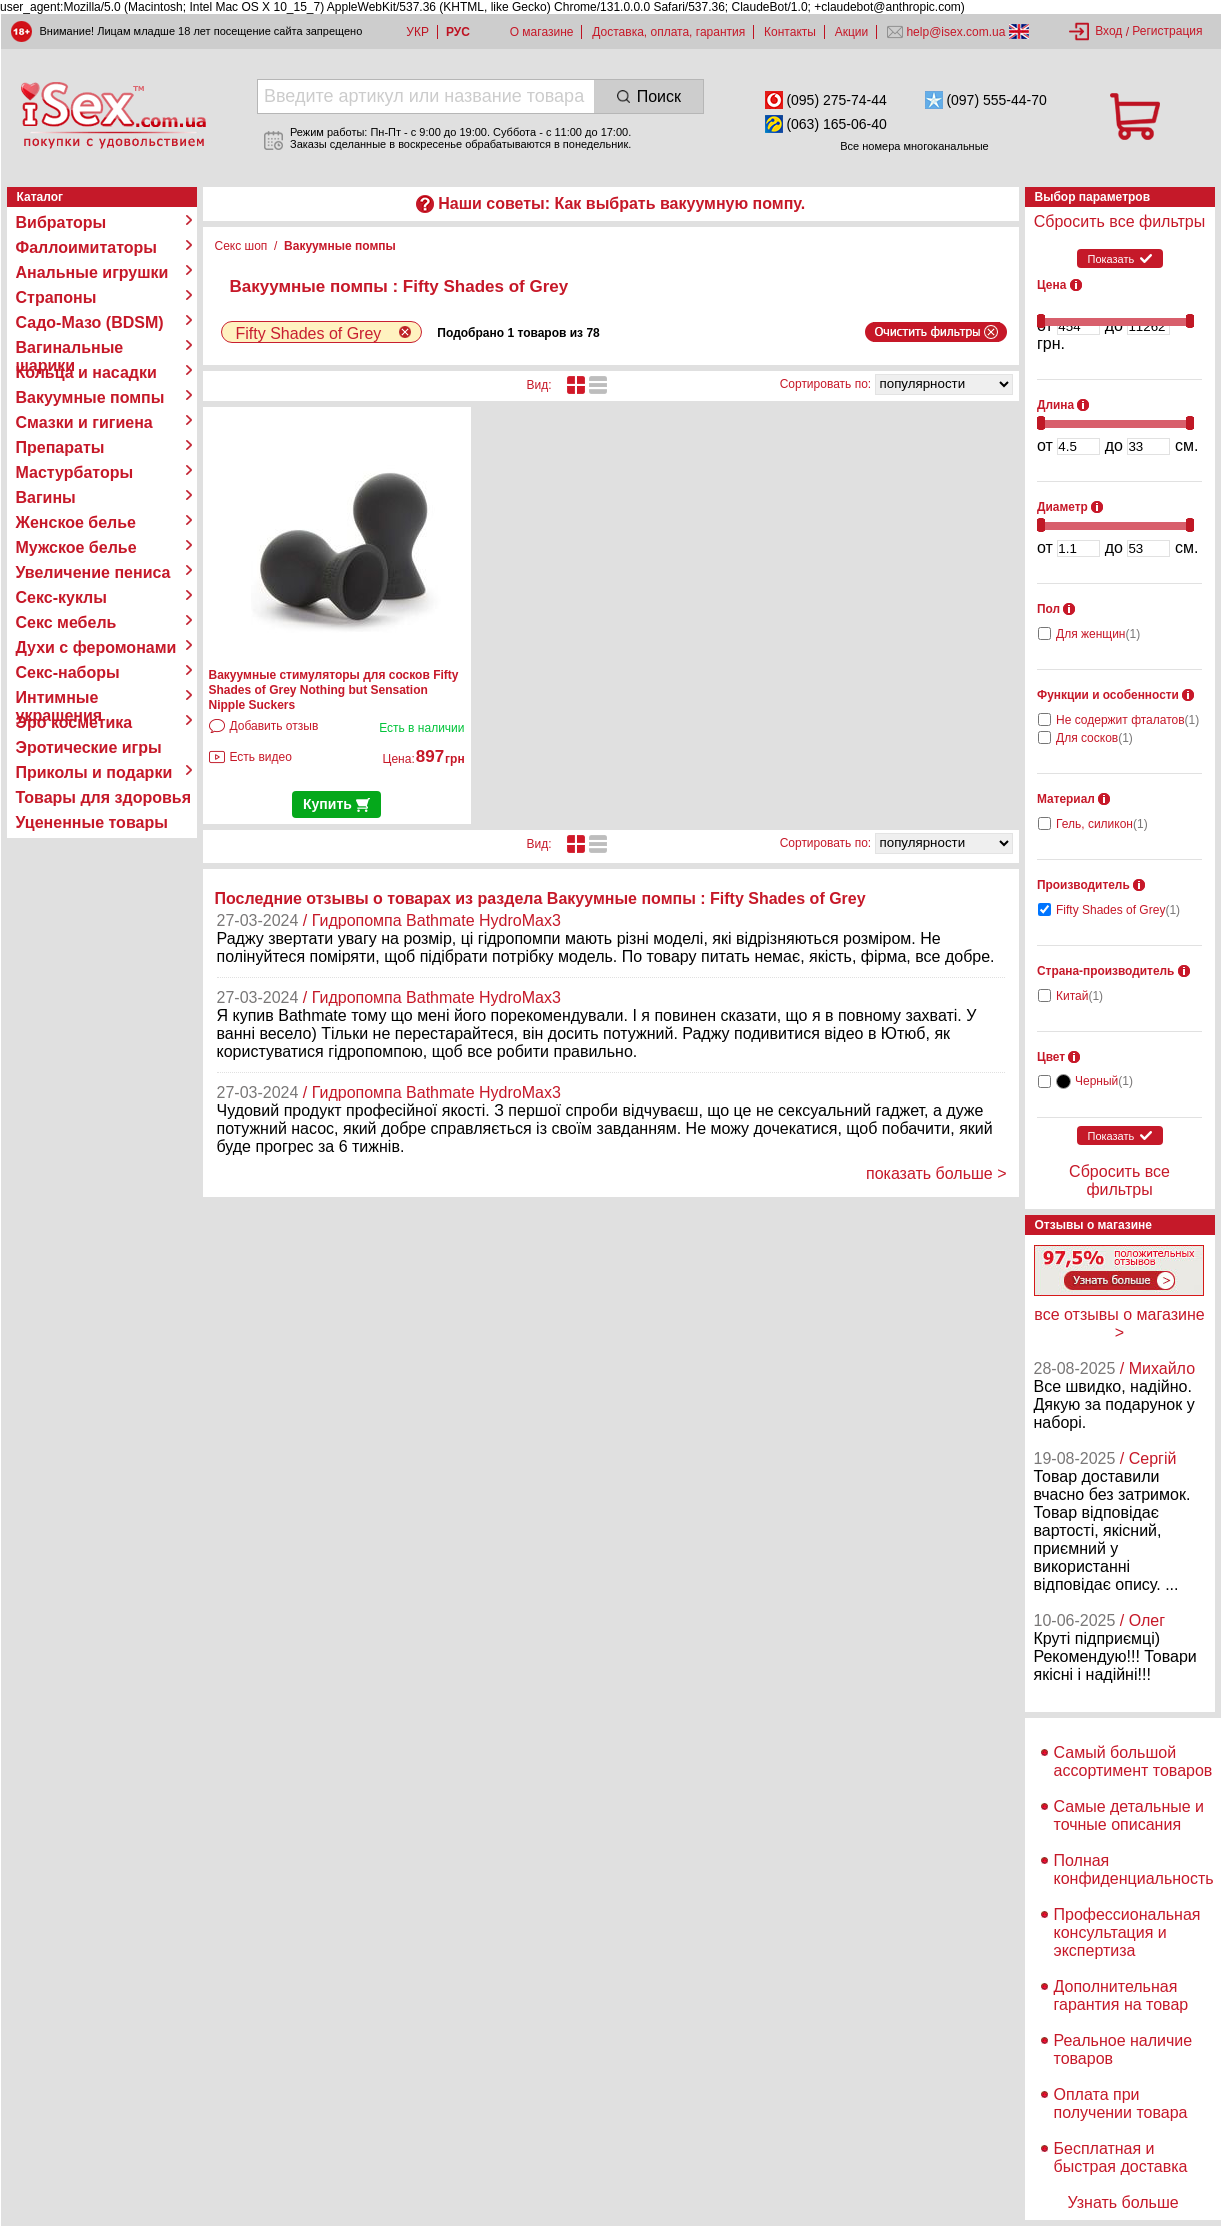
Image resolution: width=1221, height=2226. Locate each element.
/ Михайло (1157, 1368)
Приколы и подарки (94, 772)
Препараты (60, 447)
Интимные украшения (59, 698)
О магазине (542, 32)
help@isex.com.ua (956, 32)
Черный (1104, 1081)
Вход (1108, 31)
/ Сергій (1148, 1458)
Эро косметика (74, 722)
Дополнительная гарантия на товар (1121, 1995)
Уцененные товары (92, 822)
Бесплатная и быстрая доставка (1121, 2157)
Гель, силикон (1102, 824)
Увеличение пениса (93, 572)
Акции (852, 32)
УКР (417, 32)
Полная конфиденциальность (1134, 1869)
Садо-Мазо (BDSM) (90, 322)
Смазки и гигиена (84, 422)
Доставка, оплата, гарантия (668, 32)
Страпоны (56, 297)
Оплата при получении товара (1121, 2103)
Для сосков (1094, 738)
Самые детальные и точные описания (1129, 1815)
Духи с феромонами (96, 647)
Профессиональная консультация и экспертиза (1127, 1932)
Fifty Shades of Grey (1118, 910)
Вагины (46, 497)
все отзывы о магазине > (1119, 1323)
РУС (458, 32)
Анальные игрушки (92, 272)
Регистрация (1167, 31)
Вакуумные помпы (90, 397)
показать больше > (936, 1173)
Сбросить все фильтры (1119, 221)
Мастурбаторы (75, 472)
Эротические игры (89, 747)
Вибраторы (61, 222)
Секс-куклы (61, 597)
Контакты (790, 32)
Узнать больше (1122, 2202)
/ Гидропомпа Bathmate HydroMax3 (432, 920)
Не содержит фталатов (1127, 720)
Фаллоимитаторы (87, 247)
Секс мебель (66, 622)
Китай (1079, 996)
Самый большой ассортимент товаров (1133, 1761)
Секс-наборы (68, 672)
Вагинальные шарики (70, 348)
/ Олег (1142, 1620)
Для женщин (1098, 634)
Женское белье (76, 522)
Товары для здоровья (103, 797)
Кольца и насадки (86, 372)
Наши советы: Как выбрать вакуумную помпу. (621, 203)
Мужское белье (76, 547)
